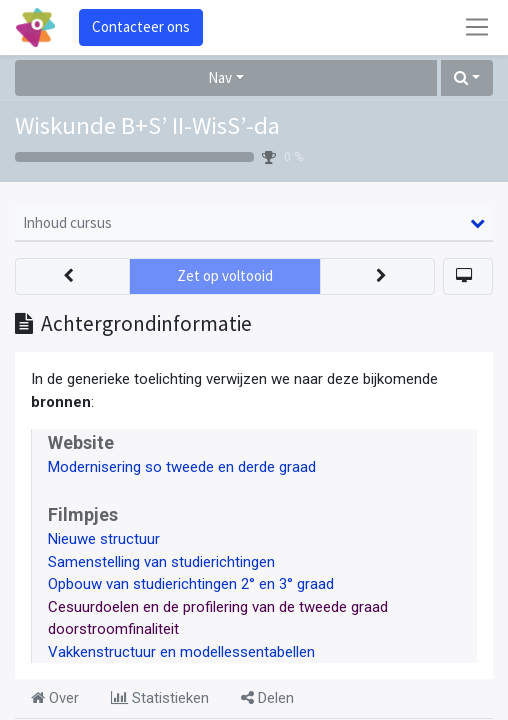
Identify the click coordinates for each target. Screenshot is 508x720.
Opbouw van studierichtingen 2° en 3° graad (191, 584)
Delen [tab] (267, 698)
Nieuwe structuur (104, 539)
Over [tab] (55, 698)
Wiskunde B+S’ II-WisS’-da (147, 125)
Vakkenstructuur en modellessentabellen (181, 652)
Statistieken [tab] (160, 698)
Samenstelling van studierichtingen (161, 562)
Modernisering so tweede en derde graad (182, 467)
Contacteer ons (141, 26)
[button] (467, 78)
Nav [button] (220, 77)
